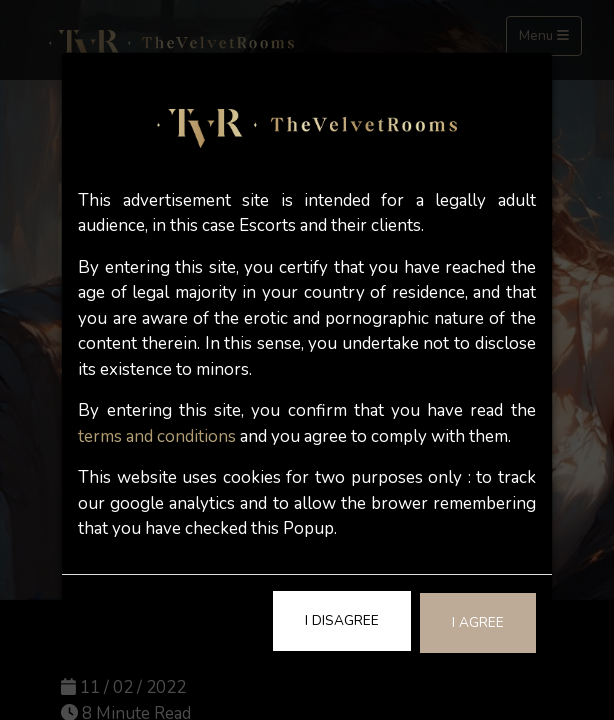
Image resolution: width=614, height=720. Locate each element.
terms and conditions (157, 436)
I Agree (478, 622)
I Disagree (342, 620)
